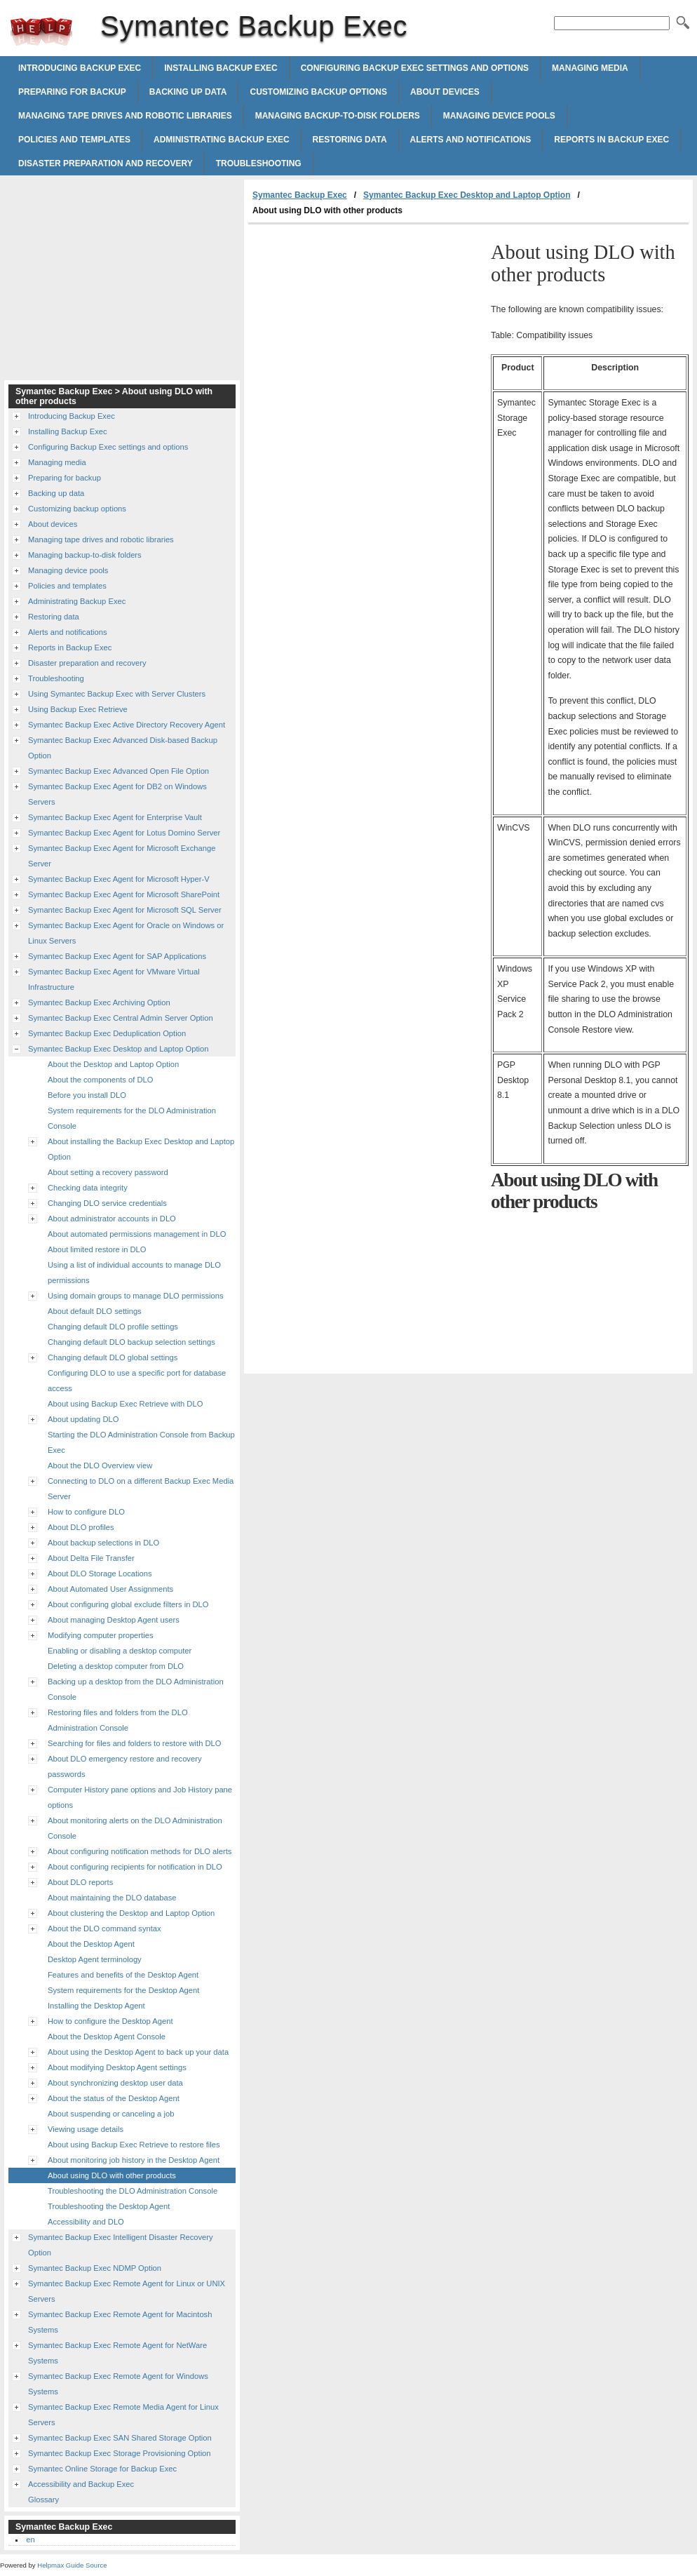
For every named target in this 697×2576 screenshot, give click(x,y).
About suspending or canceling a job (111, 2113)
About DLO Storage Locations (100, 1573)
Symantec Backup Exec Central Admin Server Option (120, 1018)
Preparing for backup (72, 92)
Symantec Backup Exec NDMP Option (94, 2268)
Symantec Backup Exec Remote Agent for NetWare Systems (117, 2353)
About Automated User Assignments (110, 1589)
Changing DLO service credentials (107, 1203)
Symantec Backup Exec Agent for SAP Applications (117, 956)
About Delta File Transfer (91, 1558)
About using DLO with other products (112, 2175)
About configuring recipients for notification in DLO (135, 1867)
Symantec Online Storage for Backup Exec (102, 2468)
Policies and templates (74, 140)
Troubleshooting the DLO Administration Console (132, 2191)
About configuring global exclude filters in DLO (128, 1604)
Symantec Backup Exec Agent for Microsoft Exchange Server (121, 856)
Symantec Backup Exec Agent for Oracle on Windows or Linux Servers (126, 933)
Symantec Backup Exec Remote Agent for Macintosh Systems (120, 2322)
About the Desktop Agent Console (106, 2036)
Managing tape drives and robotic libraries (125, 116)
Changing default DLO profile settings (113, 1326)
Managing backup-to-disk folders (337, 116)
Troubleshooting (259, 163)
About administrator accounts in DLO (112, 1218)
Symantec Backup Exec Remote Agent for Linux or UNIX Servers (126, 2291)
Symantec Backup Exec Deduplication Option (107, 1033)
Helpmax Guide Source (72, 2565)
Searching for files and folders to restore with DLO (135, 1743)
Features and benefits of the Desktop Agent (123, 1975)
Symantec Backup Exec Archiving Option (99, 1002)
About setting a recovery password (108, 1172)
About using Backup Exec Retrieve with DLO (125, 1404)
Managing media (590, 68)
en (30, 2539)
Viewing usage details (85, 2129)
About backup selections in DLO (103, 1542)
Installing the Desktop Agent (96, 2005)
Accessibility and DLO (86, 2222)
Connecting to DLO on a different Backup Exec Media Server (141, 1489)
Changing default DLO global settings (112, 1357)
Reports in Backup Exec (611, 140)
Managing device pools (499, 116)
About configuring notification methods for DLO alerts (139, 1851)
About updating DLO (83, 1419)
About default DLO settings (95, 1311)
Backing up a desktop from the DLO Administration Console (136, 1689)
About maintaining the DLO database (112, 1897)
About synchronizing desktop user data (115, 2083)
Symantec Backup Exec (41, 32)
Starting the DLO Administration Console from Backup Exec (141, 1442)
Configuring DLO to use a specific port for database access (137, 1381)
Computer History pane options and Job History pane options (140, 1797)
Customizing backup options (318, 92)
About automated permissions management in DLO (137, 1234)
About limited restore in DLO (97, 1249)
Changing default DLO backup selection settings (131, 1342)
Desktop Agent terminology (95, 1959)
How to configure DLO (86, 1512)
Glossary (43, 2499)
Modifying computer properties (100, 1635)
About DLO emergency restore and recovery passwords (125, 1766)
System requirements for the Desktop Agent (123, 1990)
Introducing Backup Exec (79, 68)
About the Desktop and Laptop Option (113, 1064)
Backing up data (188, 92)
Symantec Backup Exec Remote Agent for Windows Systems (118, 2384)
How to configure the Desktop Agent (110, 2021)
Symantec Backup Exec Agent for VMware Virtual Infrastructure (114, 979)
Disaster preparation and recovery (105, 163)
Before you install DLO (87, 1095)
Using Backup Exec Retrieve (78, 709)
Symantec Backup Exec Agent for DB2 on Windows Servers (117, 794)
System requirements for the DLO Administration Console (132, 1118)
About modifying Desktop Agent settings (117, 2067)
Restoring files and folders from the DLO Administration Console (118, 1720)
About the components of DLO (101, 1079)
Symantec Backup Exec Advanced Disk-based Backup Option (122, 748)
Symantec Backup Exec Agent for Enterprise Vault (115, 817)
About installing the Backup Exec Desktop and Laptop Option (141, 1149)
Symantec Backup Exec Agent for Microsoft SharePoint (123, 894)
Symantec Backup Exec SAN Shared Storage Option (120, 2438)
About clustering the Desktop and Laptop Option (131, 1913)
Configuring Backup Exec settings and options (415, 68)
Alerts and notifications (471, 140)
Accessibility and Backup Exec (81, 2484)
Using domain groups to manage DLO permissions (136, 1296)
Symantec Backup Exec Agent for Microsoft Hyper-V (119, 879)
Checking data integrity (88, 1187)
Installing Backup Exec (221, 68)
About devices (445, 92)
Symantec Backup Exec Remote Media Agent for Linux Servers (123, 2415)
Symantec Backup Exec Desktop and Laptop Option (466, 195)
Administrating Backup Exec (222, 140)
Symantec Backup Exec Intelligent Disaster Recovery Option (120, 2245)
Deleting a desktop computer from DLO (116, 1666)
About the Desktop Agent (91, 1944)
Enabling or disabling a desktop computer (119, 1650)
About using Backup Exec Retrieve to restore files (134, 2144)
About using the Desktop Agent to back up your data (138, 2052)
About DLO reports (80, 1882)
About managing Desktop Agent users (114, 1620)
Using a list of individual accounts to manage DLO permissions (134, 1272)
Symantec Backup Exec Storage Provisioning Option (119, 2453)
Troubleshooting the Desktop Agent (109, 2206)
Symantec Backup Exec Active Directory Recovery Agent (126, 724)
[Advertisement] (366, 330)
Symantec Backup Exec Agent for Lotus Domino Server (124, 833)
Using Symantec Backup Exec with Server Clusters (116, 694)
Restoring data (350, 140)
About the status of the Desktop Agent (114, 2098)
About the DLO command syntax (104, 1928)
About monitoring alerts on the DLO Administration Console (135, 1828)
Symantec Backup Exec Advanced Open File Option (118, 771)
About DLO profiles (81, 1527)
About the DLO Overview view (100, 1465)
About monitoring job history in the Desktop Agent (133, 2160)
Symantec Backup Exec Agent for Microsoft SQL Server (125, 910)
